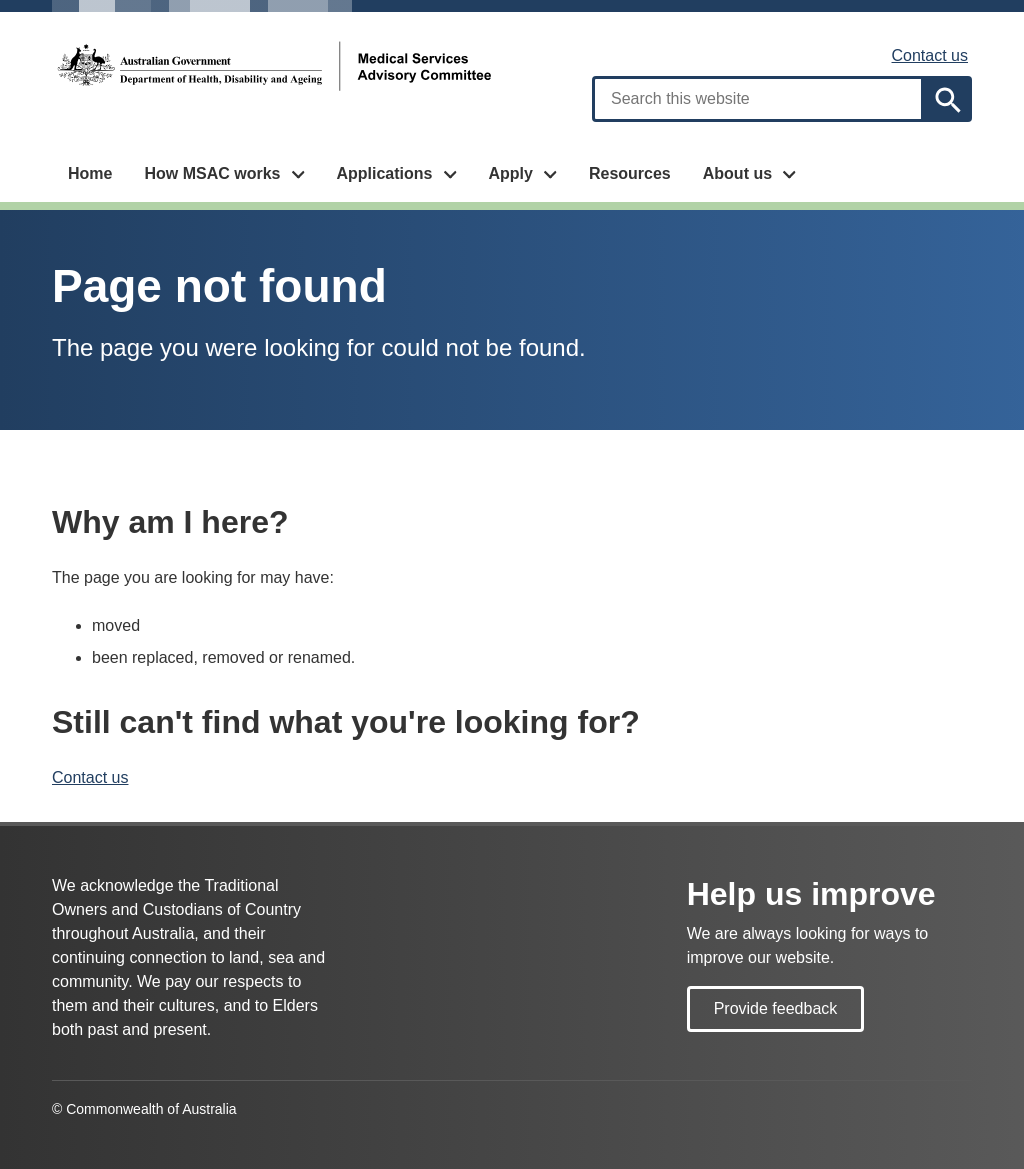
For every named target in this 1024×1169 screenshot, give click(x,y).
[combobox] (758, 99)
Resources (630, 173)
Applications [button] (384, 173)
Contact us (930, 55)
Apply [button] (510, 173)
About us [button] (737, 173)
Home (90, 173)
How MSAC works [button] (212, 173)
